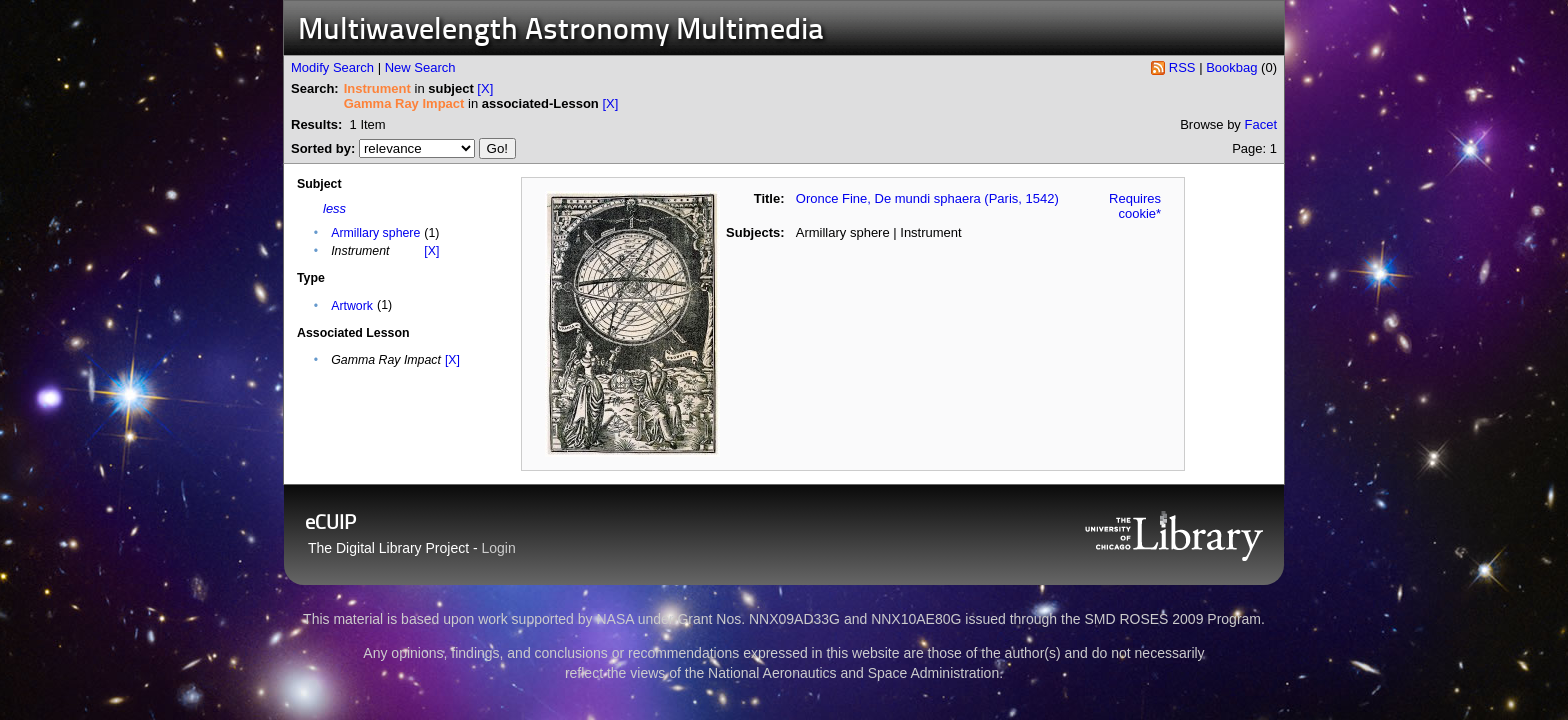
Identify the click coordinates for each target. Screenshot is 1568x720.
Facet (1260, 124)
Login (499, 548)
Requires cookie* (1135, 206)
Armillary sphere (375, 233)
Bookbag (1231, 67)
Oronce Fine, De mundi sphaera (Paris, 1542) (927, 198)
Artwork (352, 306)
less (334, 208)
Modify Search (332, 67)
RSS (1182, 67)
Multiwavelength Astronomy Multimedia (561, 31)
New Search (420, 67)
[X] (485, 88)
